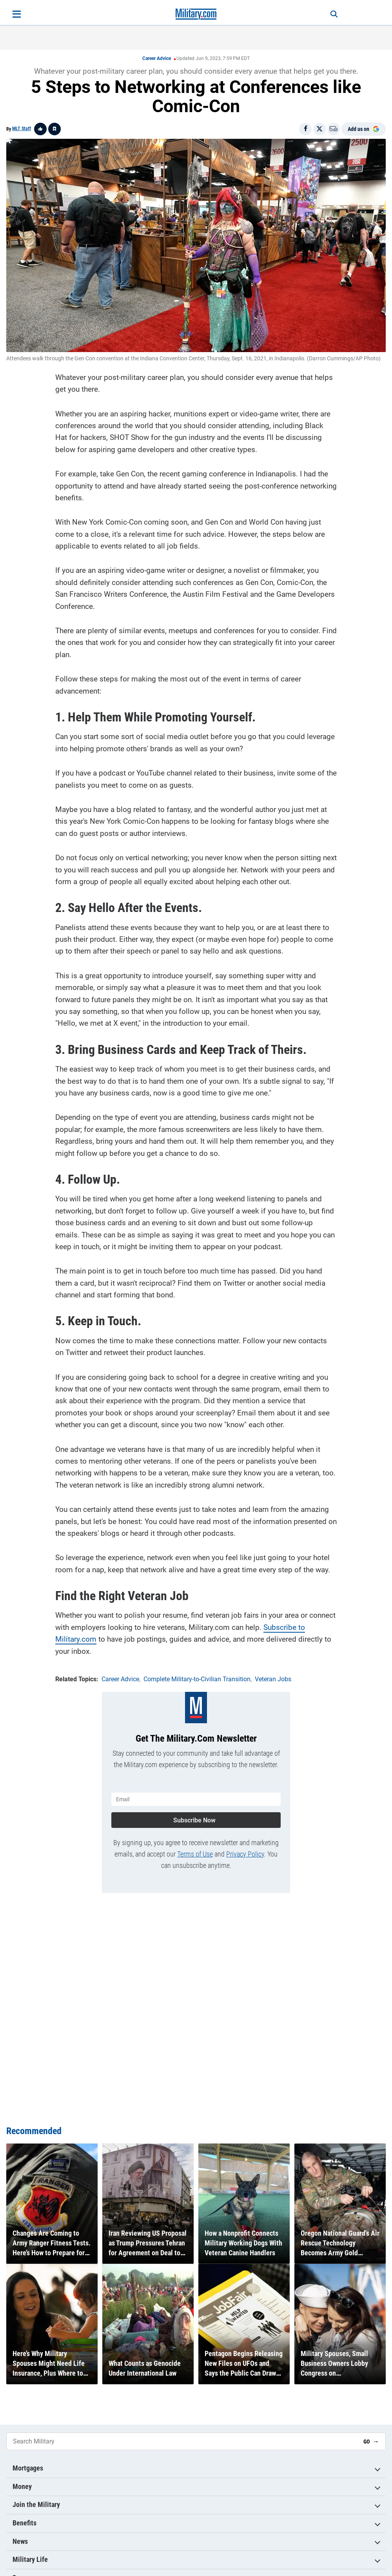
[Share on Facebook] (305, 129)
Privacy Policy (245, 1854)
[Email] (333, 129)
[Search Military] (182, 2441)
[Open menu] (17, 14)
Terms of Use (195, 1854)
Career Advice (156, 58)
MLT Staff (21, 128)
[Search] (333, 14)
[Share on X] (319, 129)
